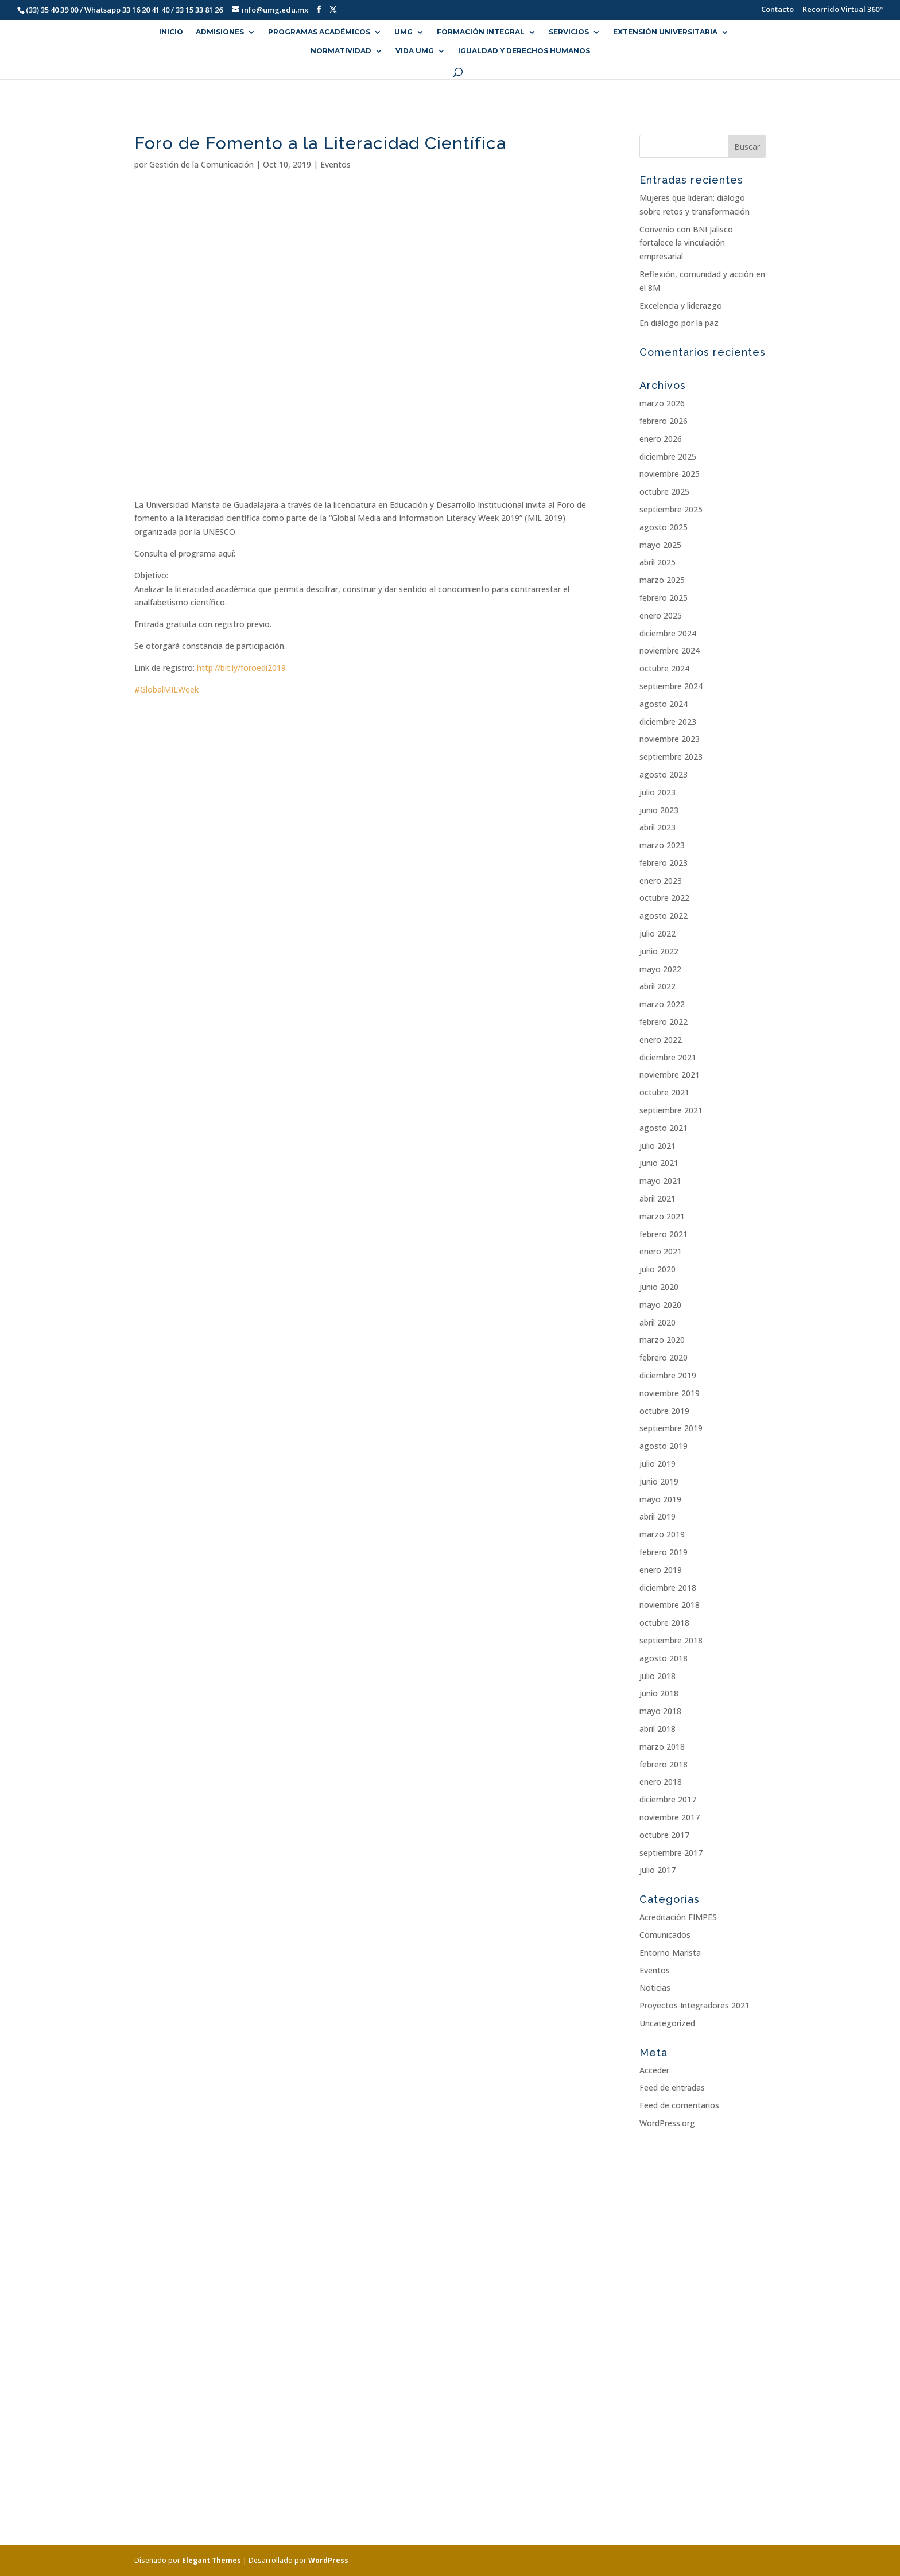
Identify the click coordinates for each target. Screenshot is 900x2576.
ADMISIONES (220, 32)
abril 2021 (657, 1198)
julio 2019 (657, 1463)
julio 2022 (657, 933)
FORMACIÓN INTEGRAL (481, 32)
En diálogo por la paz (679, 322)
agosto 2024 (663, 703)
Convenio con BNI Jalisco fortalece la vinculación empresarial (686, 243)
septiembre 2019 (671, 1428)
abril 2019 (657, 1516)
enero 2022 (660, 1039)
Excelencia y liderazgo (680, 305)
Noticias (654, 1987)
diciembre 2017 (667, 1799)
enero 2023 (660, 880)
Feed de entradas (672, 2087)
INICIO (171, 32)
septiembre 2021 (671, 1110)
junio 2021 (658, 1162)
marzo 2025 (662, 579)
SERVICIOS (569, 32)
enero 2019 (660, 1569)
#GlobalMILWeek (166, 689)
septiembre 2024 (671, 686)
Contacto (772, 10)
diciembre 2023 (667, 721)
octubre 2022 (664, 897)
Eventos (335, 164)
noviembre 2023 (669, 738)
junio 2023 (658, 810)
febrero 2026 (663, 420)
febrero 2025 (663, 597)
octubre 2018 (664, 1622)
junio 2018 (658, 1693)
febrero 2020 (663, 1357)
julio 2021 (657, 1145)
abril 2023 (657, 827)
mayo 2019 (660, 1499)
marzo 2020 (662, 1339)
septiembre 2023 (671, 756)
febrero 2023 (663, 862)
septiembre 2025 (671, 509)
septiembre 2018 (671, 1640)
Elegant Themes (211, 2560)
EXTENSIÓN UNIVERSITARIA (665, 32)
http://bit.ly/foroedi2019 (241, 667)
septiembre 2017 (671, 1852)
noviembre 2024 (669, 650)
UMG (403, 32)
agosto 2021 (663, 1127)
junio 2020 (658, 1286)
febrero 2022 (663, 1021)
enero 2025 (660, 615)
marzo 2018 (662, 1746)
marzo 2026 (662, 403)
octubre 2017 (664, 1834)
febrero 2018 (663, 1764)
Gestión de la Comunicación (201, 164)
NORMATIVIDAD (341, 51)
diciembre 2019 (667, 1375)
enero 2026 (660, 438)
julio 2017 (657, 1869)
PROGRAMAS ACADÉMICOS (319, 32)
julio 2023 (657, 792)
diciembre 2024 (667, 633)
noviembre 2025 (669, 473)
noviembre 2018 (669, 1604)
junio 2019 (658, 1481)
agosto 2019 (663, 1445)
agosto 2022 (663, 915)
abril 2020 (657, 1322)
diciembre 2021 (667, 1057)
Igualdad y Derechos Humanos (524, 51)
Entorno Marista (670, 1952)
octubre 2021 (664, 1092)
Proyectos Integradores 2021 (694, 2005)
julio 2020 (657, 1269)
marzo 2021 (662, 1216)
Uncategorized (667, 2023)
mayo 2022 (660, 968)
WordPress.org (667, 2122)
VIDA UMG (414, 51)
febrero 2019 (663, 1552)
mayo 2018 (660, 1710)
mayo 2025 (660, 544)
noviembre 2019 (669, 1393)
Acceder (654, 2070)
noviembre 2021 (669, 1074)
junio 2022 (658, 951)
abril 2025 (657, 562)
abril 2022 (657, 986)
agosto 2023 (663, 774)
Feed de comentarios (679, 2105)
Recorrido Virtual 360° (842, 10)
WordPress (328, 2560)
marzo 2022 (662, 1003)
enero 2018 (660, 1781)
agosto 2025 (663, 527)
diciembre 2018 (667, 1587)
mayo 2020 (660, 1304)
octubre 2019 (664, 1410)
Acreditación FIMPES (678, 1916)
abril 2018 (657, 1728)
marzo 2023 (662, 845)
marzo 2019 (662, 1534)
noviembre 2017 (669, 1817)
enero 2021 (660, 1251)
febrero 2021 (663, 1234)
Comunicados (664, 1934)
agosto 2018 (663, 1658)
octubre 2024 (664, 668)
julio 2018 (657, 1675)
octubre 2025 (664, 491)
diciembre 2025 (667, 456)
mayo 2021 (660, 1180)
